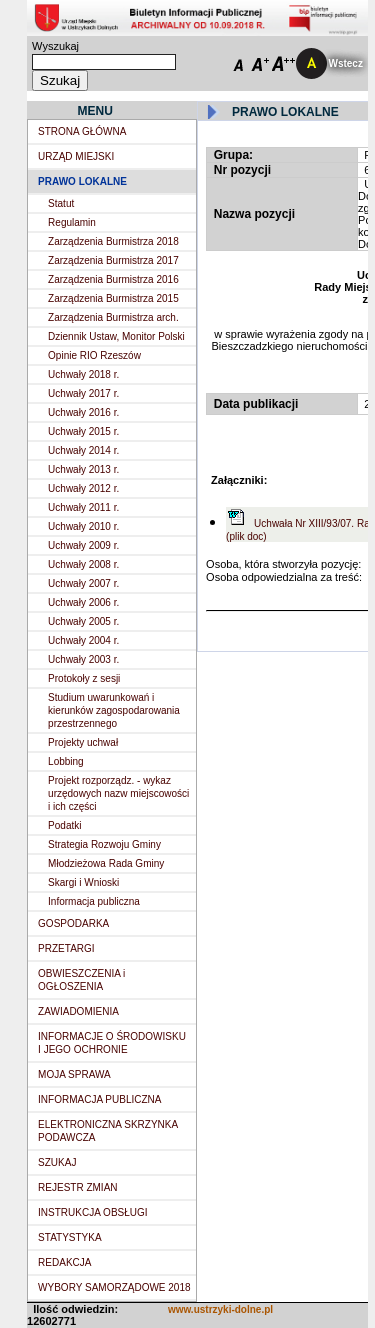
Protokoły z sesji (84, 678)
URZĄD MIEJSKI (76, 156)
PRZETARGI (66, 948)
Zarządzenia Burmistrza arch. (113, 317)
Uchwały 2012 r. (83, 488)
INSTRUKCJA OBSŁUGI (92, 1212)
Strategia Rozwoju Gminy (104, 844)
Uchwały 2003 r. (83, 659)
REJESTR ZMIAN (77, 1187)
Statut (61, 203)
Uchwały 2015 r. (83, 431)
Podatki (64, 825)
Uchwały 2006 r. (83, 602)
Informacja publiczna (94, 901)
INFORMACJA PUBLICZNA (99, 1099)
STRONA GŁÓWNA (82, 131)
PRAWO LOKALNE (82, 181)
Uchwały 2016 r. (83, 412)
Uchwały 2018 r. (83, 374)
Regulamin (72, 222)
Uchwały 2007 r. (83, 583)
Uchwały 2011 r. (83, 507)
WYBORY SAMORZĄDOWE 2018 (114, 1287)
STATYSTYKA (70, 1237)
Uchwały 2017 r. (83, 393)
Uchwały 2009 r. (83, 545)
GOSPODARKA (73, 923)
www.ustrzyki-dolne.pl (220, 1309)
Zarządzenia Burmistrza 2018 (113, 241)
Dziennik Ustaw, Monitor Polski (116, 336)
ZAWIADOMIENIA (78, 1011)
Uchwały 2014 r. (83, 450)
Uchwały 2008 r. (83, 564)
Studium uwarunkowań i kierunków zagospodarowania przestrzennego (114, 710)
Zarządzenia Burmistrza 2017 (113, 260)
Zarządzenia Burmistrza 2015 (113, 298)
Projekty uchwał (83, 742)
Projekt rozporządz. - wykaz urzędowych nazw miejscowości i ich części (118, 793)
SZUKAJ (57, 1162)
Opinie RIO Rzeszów (94, 355)
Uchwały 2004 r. (83, 640)
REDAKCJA (64, 1262)
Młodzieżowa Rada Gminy (106, 863)
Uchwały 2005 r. (83, 621)
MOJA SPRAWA (74, 1074)
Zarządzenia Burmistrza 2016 (113, 279)
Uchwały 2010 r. (83, 526)
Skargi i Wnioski (83, 882)
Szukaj (60, 80)
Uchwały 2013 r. (83, 469)
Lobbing (66, 761)
